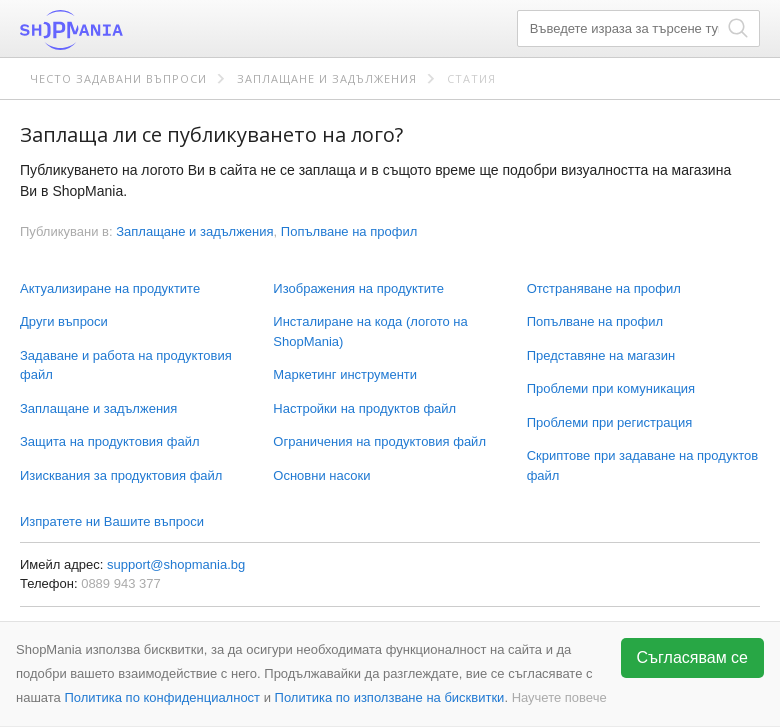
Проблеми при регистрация (610, 422)
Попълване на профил (595, 321)
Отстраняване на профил (604, 288)
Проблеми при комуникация (611, 388)
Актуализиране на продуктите (110, 288)
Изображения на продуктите (358, 288)
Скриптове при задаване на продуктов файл (643, 465)
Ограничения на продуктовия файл (379, 441)
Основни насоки (321, 475)
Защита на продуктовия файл (109, 441)
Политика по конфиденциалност (162, 697)
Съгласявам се (693, 657)
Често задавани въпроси (118, 78)
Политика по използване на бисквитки (390, 697)
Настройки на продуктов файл (364, 408)
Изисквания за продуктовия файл (121, 475)
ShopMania (120, 30)
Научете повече (559, 697)
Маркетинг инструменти (345, 374)
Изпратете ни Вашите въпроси (112, 521)
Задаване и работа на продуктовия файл (126, 365)
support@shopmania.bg (176, 564)
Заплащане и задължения (327, 78)
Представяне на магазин (601, 355)
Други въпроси (64, 321)
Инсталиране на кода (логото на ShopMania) (370, 331)
